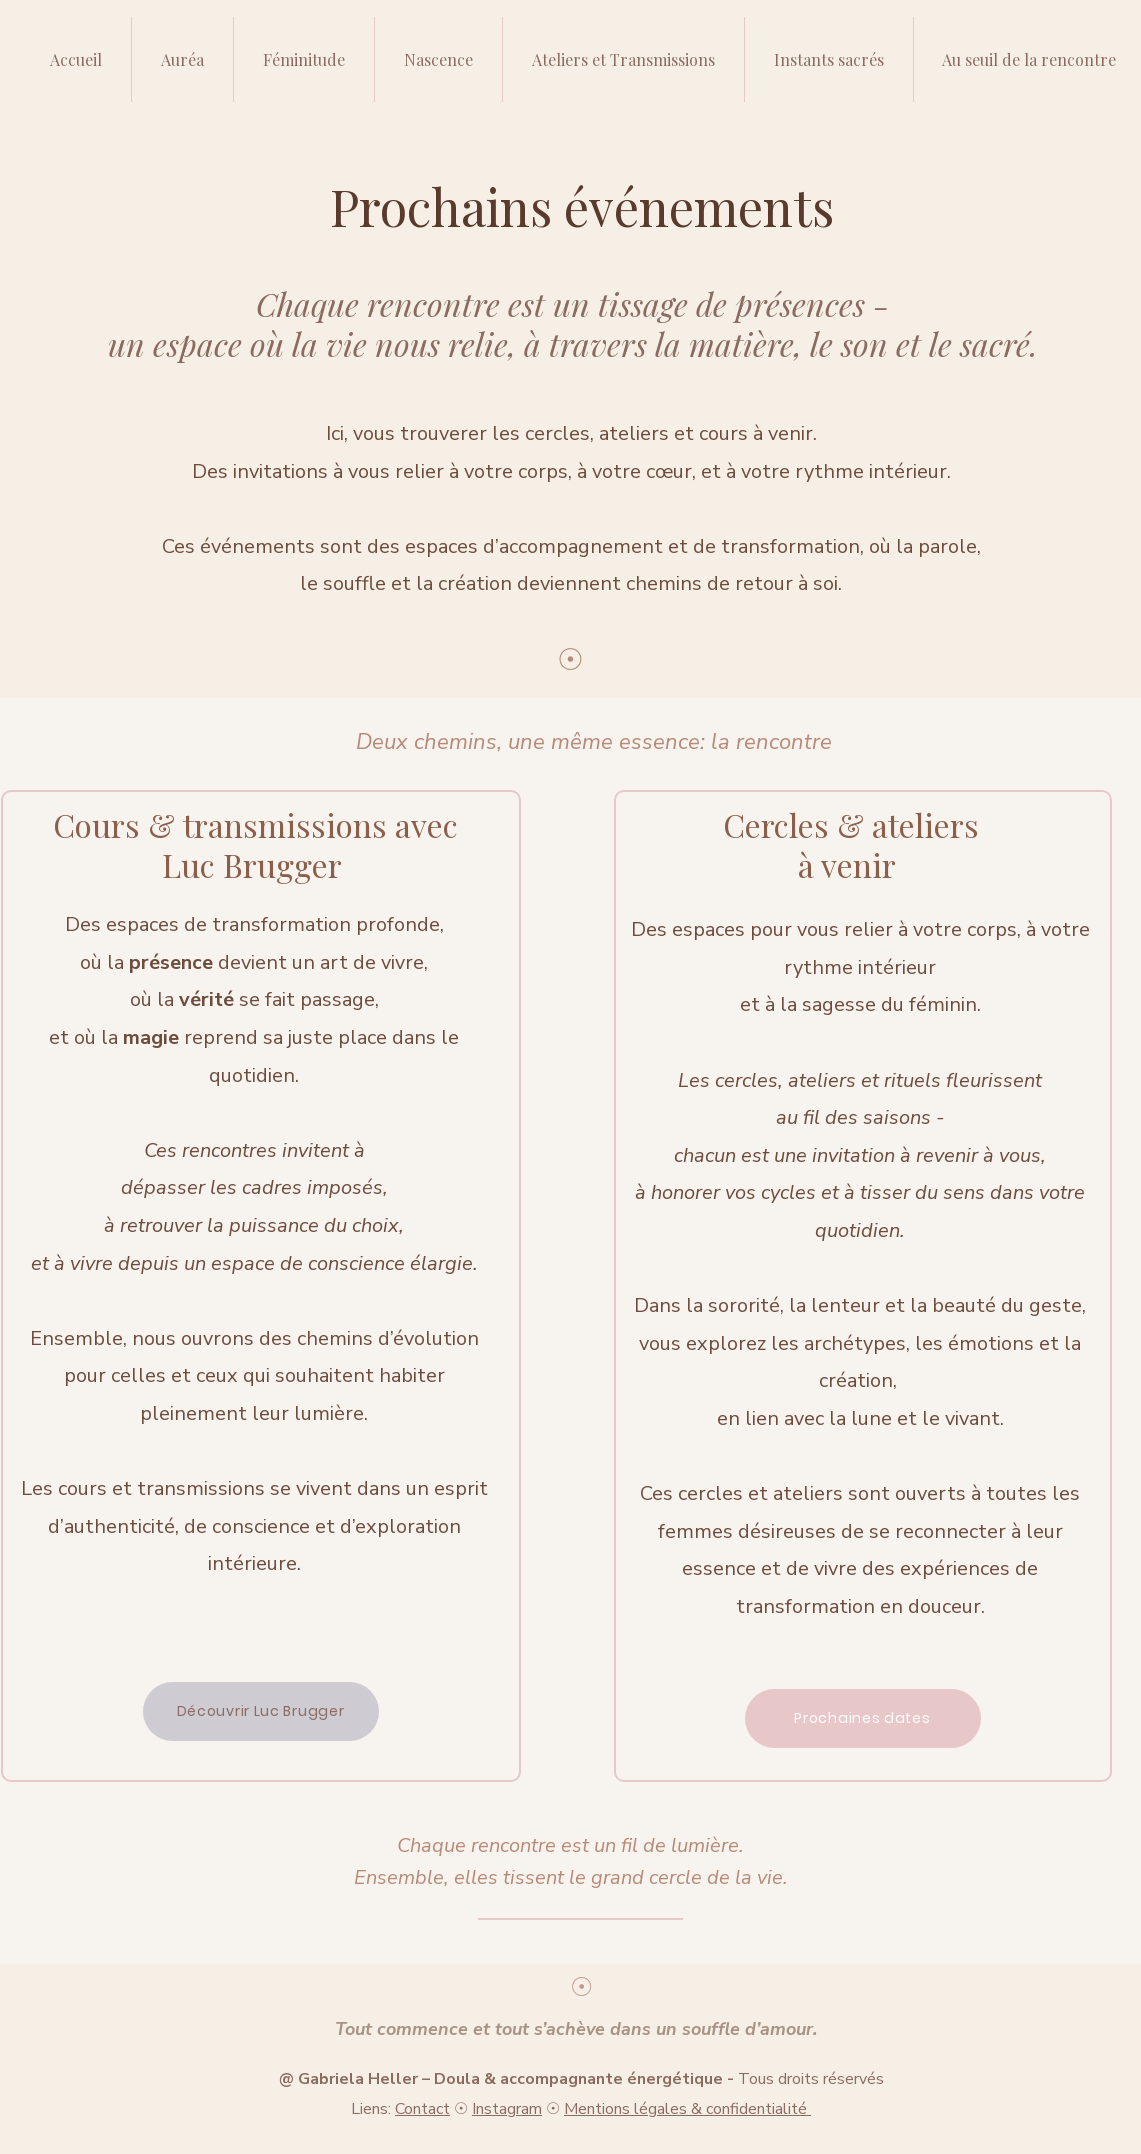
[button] (623, 59)
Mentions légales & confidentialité (687, 2109)
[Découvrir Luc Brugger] (261, 1711)
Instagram (507, 2109)
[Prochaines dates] (863, 1718)
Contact (422, 2109)
